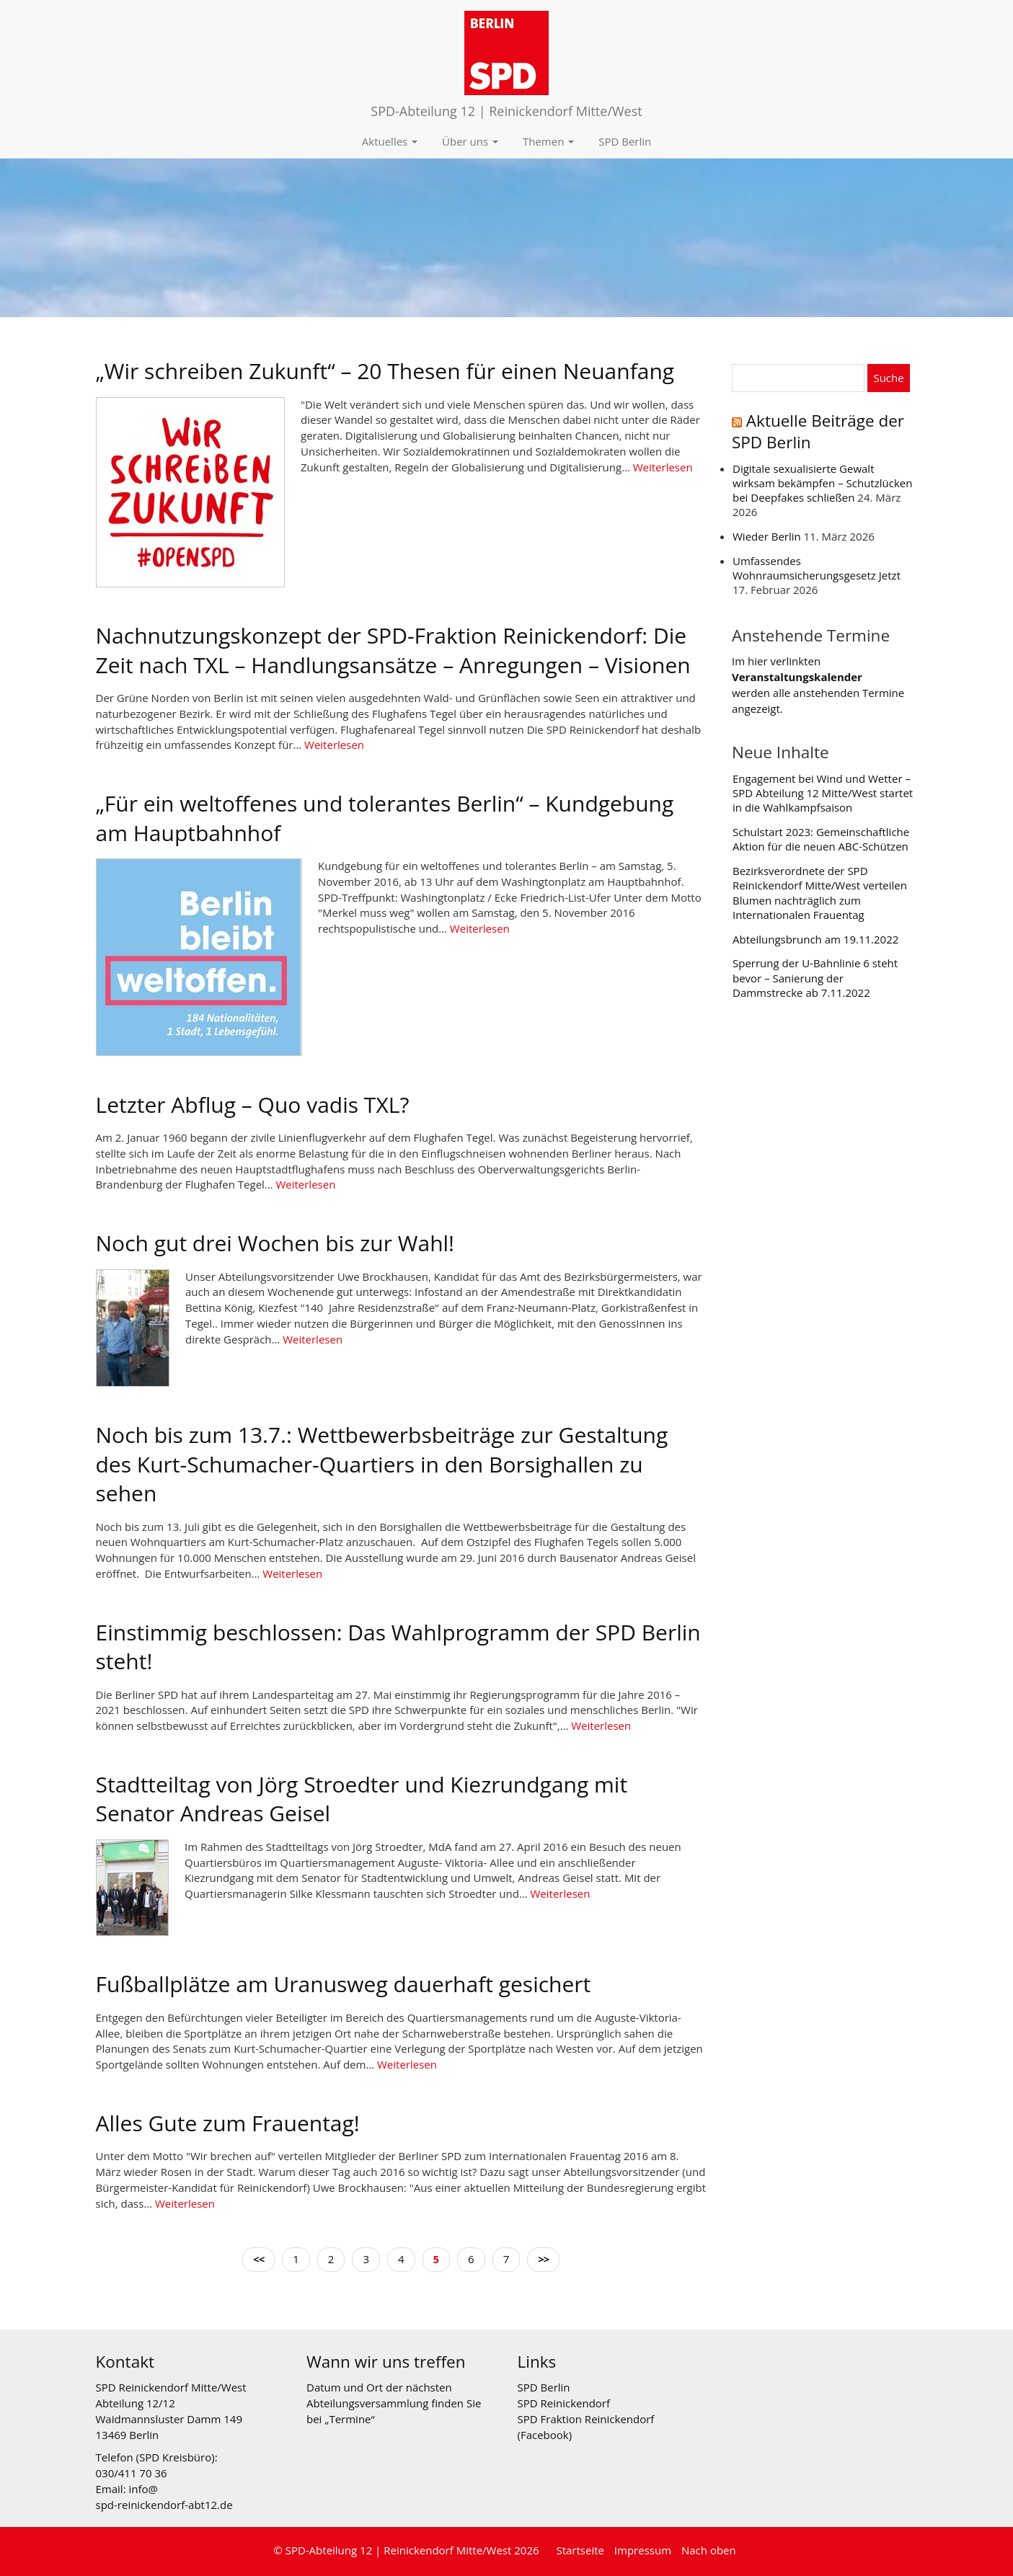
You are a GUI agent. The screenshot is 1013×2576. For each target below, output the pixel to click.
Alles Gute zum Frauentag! (228, 2123)
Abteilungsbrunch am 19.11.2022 (815, 939)
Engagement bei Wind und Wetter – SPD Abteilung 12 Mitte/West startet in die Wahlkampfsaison (823, 793)
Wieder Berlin (767, 536)
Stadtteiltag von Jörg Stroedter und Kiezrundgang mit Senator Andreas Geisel (362, 1799)
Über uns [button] (470, 141)
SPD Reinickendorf (564, 2403)
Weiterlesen (663, 467)
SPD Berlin (624, 141)
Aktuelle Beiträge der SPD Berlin (818, 431)
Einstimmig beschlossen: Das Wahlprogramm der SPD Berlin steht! (398, 1646)
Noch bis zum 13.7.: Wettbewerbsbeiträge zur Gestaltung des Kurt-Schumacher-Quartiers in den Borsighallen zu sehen (382, 1464)
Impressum (642, 2550)
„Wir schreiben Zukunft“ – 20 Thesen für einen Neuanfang (385, 371)
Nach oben (708, 2550)
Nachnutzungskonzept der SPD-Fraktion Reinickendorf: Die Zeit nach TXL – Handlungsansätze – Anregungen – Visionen (393, 650)
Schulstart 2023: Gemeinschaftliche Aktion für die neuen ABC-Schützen (821, 839)
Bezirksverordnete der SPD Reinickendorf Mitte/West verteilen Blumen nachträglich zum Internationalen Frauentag (820, 892)
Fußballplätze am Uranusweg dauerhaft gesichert (343, 1984)
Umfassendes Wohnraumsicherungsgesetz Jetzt (817, 568)
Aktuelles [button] (389, 141)
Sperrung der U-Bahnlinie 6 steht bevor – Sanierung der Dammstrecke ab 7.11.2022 (815, 978)
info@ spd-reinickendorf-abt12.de (164, 2497)
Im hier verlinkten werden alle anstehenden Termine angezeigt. (818, 684)
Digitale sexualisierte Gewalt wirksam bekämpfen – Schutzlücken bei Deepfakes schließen (822, 483)
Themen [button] (548, 141)
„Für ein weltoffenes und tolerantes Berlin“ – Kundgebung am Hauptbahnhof (385, 818)
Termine (350, 2419)
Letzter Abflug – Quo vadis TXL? (253, 1104)
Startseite (580, 2550)
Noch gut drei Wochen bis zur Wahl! (275, 1243)
